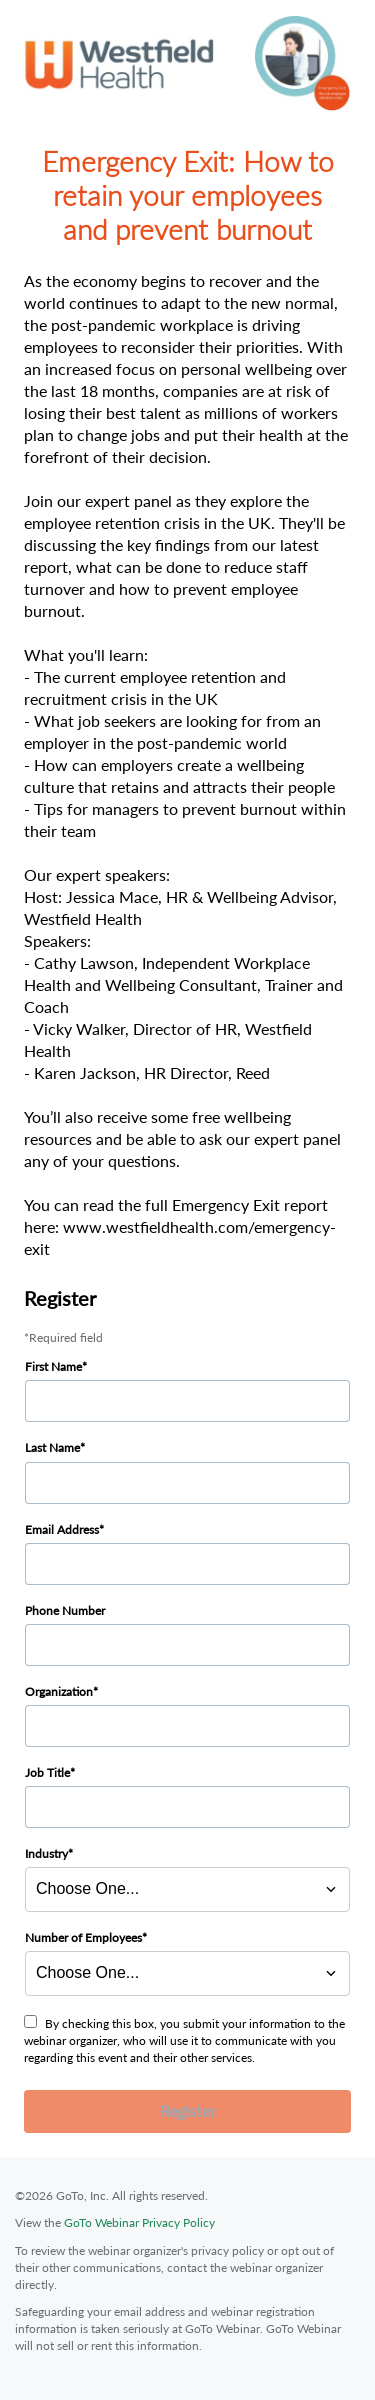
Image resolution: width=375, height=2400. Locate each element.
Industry (46, 1853)
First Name (53, 1366)
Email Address (62, 1529)
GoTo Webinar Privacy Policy (139, 2222)
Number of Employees (83, 1937)
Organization (59, 1691)
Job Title (47, 1772)
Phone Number (65, 1610)
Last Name (52, 1447)
